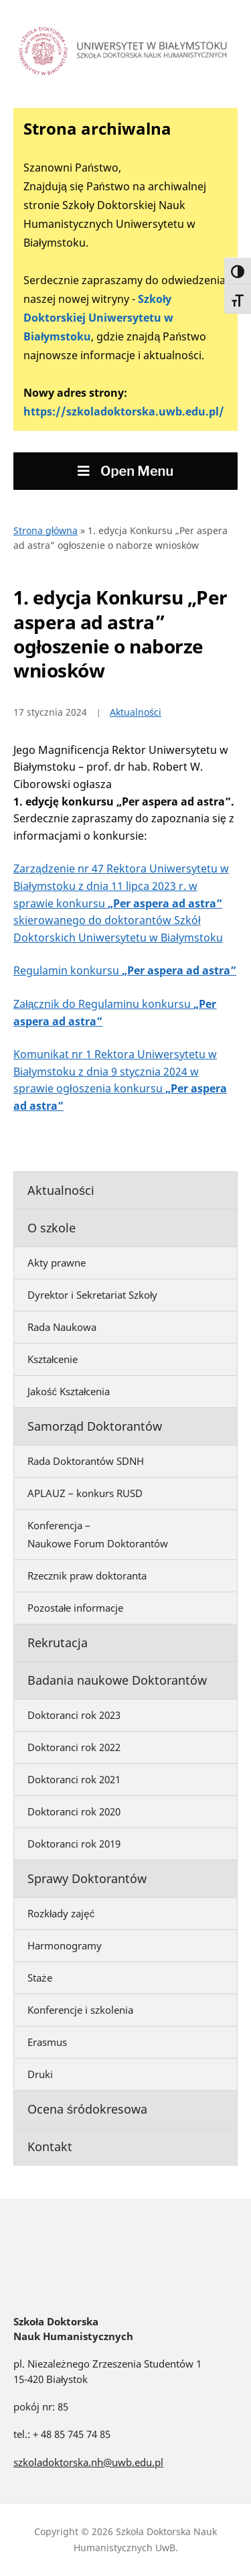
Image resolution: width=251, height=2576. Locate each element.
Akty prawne (56, 1262)
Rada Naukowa (61, 1327)
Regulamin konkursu (124, 970)
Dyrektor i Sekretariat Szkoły (92, 1294)
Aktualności (60, 1190)
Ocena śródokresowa (87, 2109)
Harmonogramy (64, 1945)
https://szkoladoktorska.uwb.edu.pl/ (123, 411)
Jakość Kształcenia (68, 1391)
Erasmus (47, 2042)
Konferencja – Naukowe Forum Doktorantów (97, 1534)
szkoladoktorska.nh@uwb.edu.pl (88, 2462)
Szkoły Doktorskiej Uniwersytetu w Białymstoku (98, 318)
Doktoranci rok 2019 (73, 1843)
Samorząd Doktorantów (94, 1426)
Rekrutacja (57, 1642)
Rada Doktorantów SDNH (85, 1461)
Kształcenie (52, 1359)
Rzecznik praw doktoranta (87, 1575)
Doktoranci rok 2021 (73, 1779)
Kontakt (49, 2146)
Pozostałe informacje (75, 1607)
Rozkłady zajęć (60, 1913)
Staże (39, 1977)
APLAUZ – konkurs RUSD (85, 1493)
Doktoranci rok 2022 (73, 1747)
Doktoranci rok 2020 (73, 1811)
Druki (40, 2074)
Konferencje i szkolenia (80, 2009)
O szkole (51, 1228)
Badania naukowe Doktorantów (117, 1680)
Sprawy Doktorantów (87, 1878)
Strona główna (45, 530)
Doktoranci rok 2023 (73, 1715)
